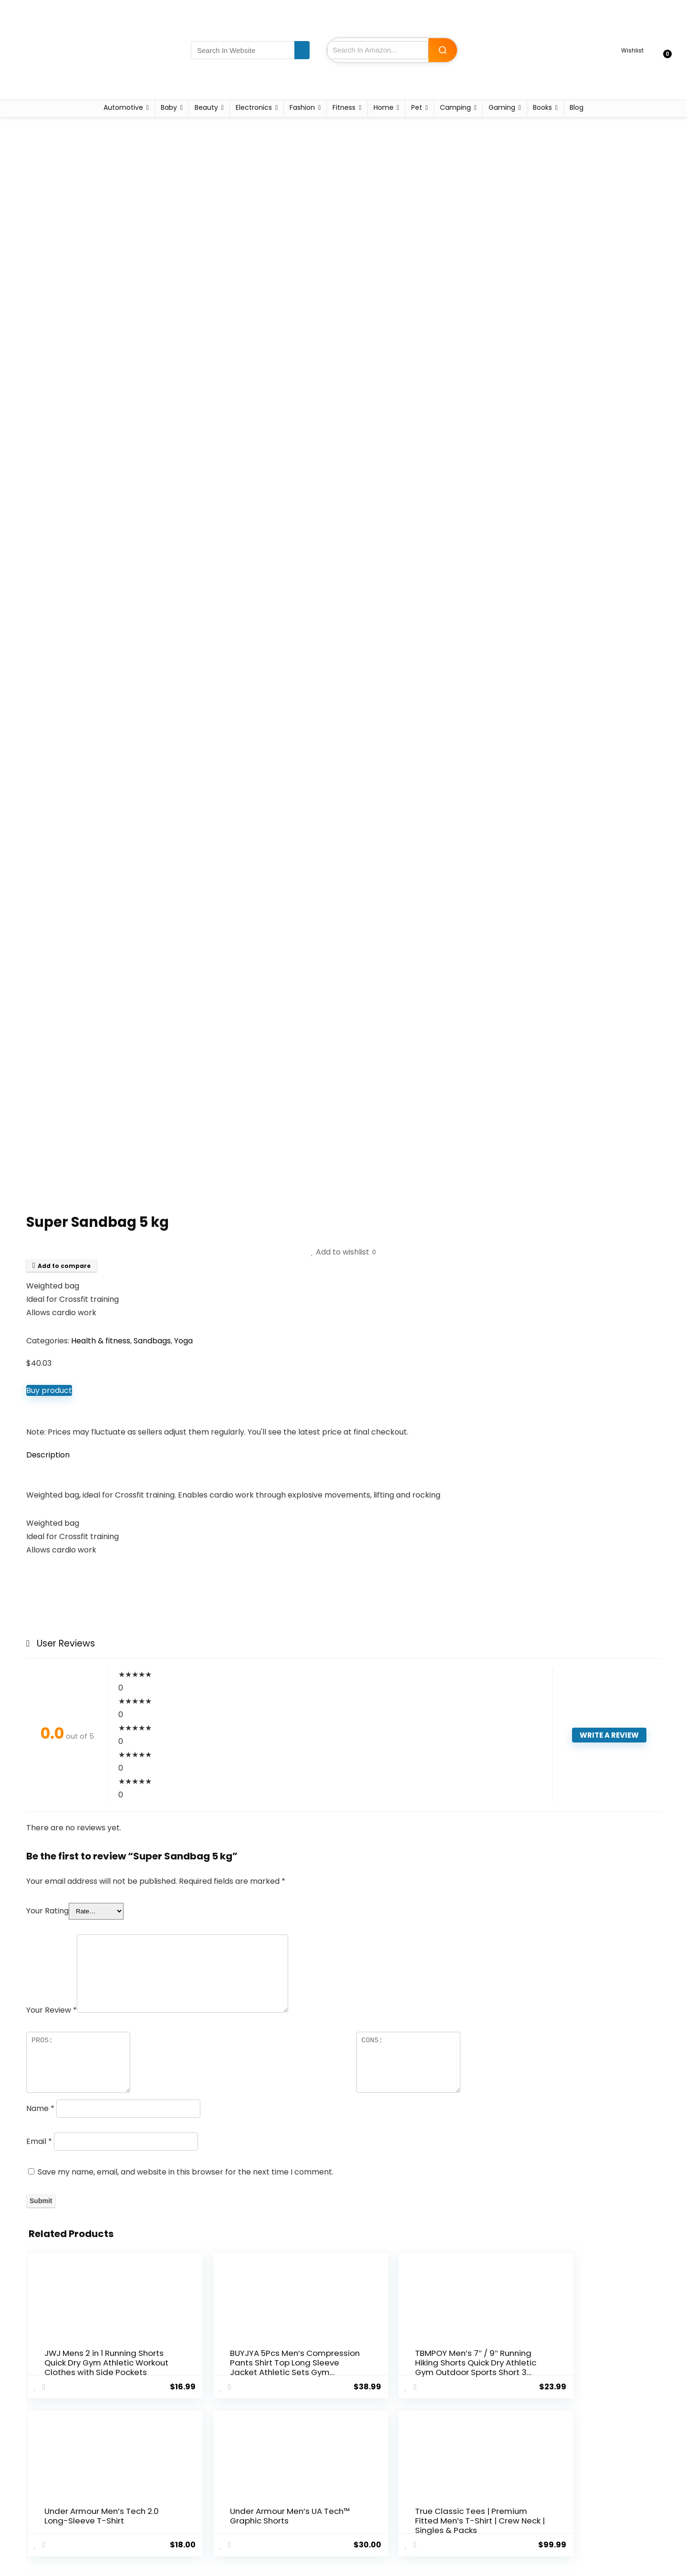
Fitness (344, 107)
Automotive (123, 107)
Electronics (254, 107)
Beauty (206, 107)
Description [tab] (48, 1454)
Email (39, 2141)
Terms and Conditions (384, 2496)
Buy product (49, 1390)
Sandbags (152, 1340)
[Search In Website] (302, 50)
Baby (169, 107)
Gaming (502, 107)
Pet (416, 107)
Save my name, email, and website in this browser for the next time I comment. (185, 2171)
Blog (576, 107)
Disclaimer (364, 2509)
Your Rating (47, 1910)
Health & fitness (100, 1340)
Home (384, 107)
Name (40, 2108)
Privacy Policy (369, 2482)
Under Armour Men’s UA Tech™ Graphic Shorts (498, 2372)
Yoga (183, 1340)
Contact (258, 2509)
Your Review (51, 2010)
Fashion (302, 107)
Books (542, 107)
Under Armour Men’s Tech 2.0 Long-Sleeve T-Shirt (392, 2367)
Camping (455, 107)
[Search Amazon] (442, 50)
